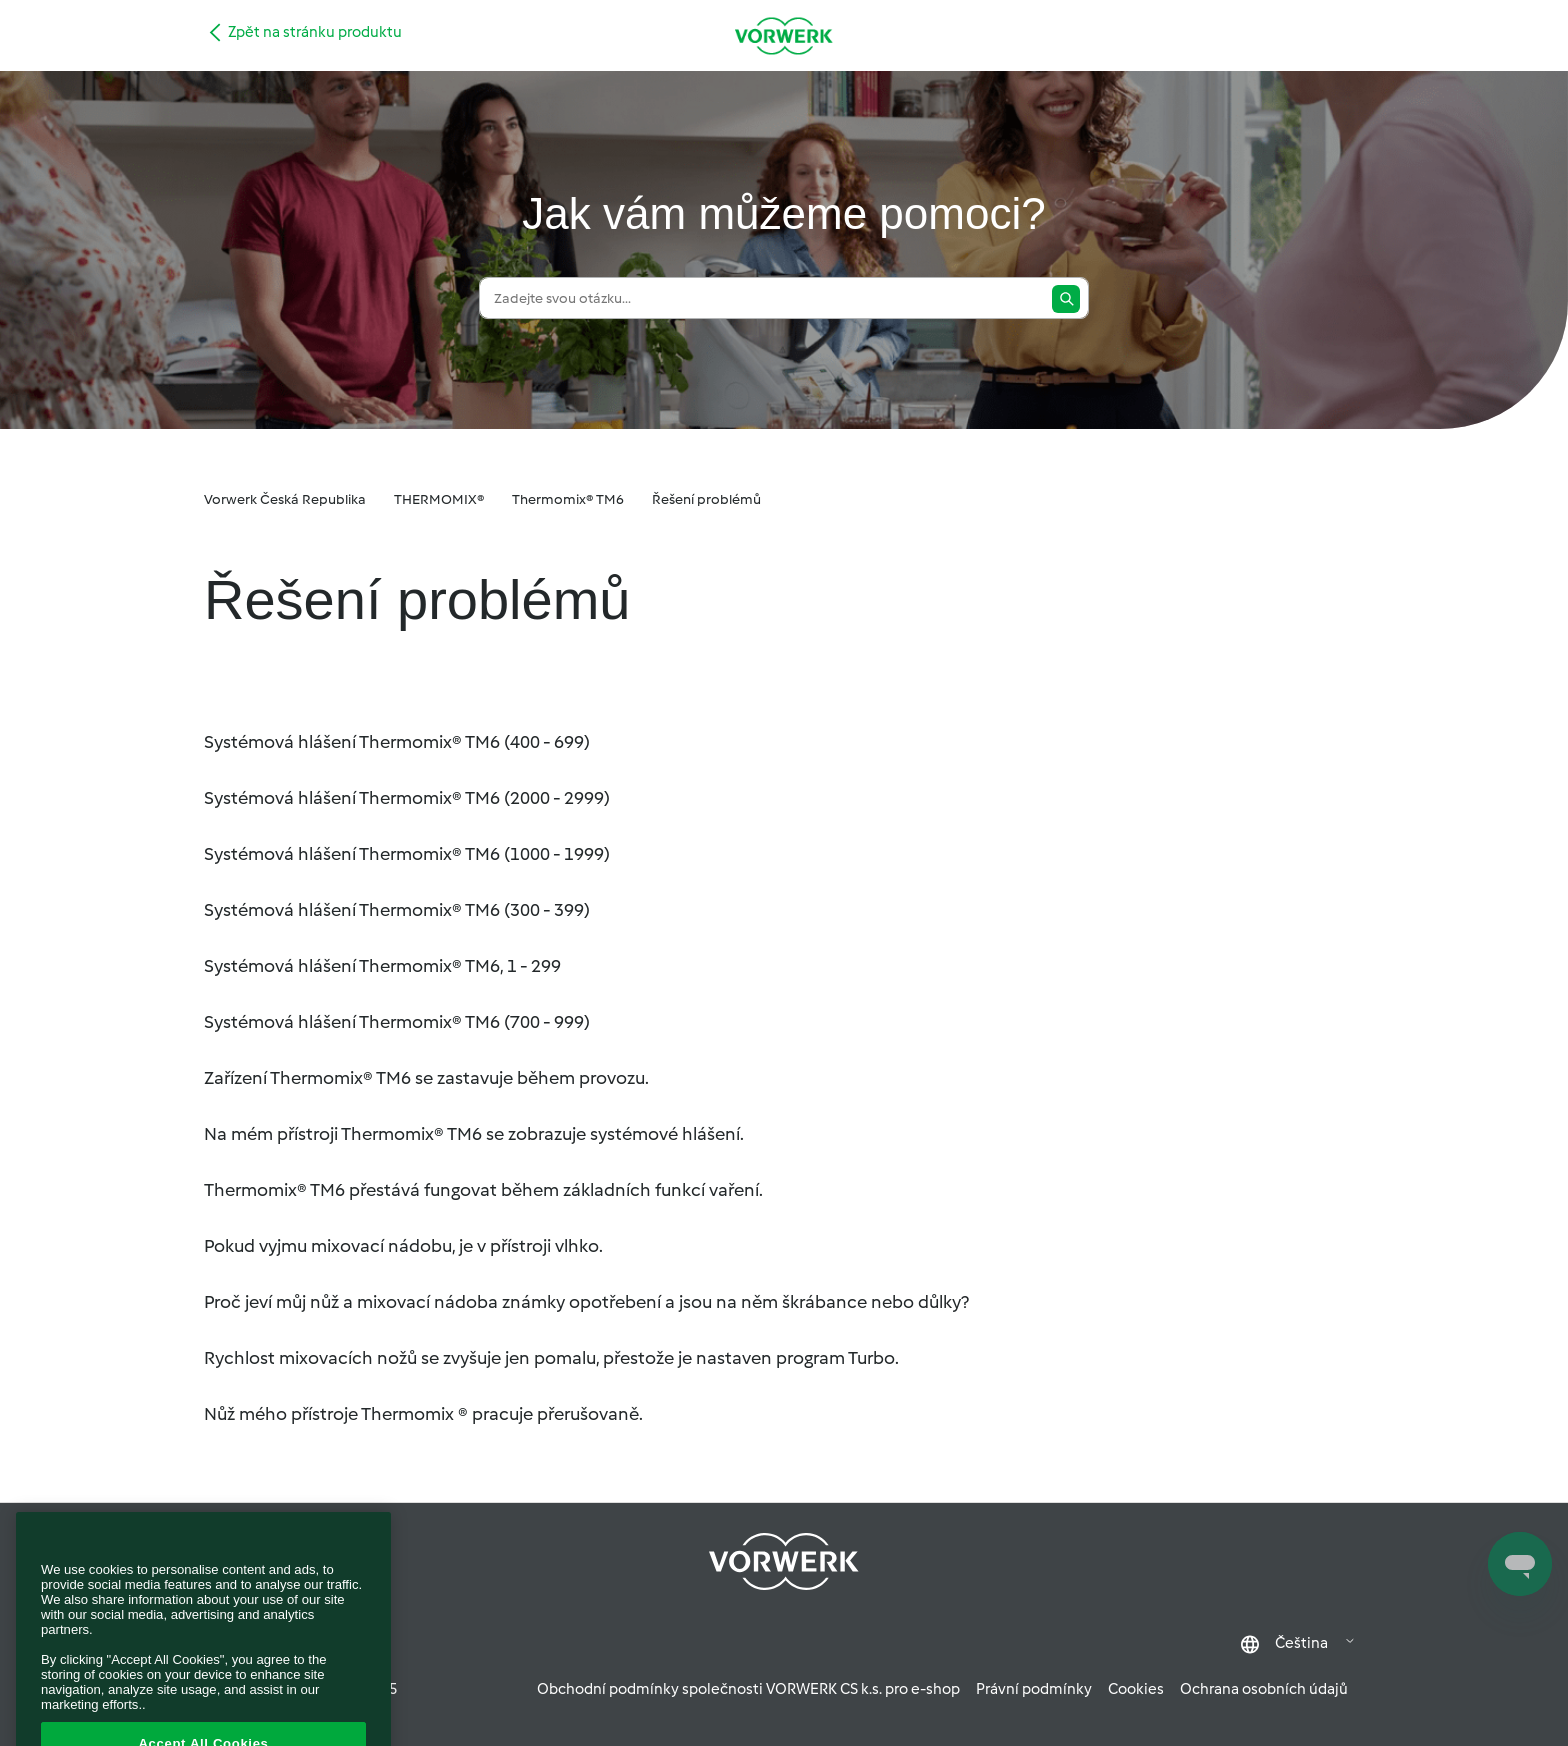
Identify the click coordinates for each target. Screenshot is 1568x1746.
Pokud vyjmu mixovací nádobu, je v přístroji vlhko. (403, 1246)
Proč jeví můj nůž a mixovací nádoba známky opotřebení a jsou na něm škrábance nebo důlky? (586, 1302)
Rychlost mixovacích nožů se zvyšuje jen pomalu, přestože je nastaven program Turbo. (551, 1358)
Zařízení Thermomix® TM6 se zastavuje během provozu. (426, 1078)
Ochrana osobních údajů (1264, 1689)
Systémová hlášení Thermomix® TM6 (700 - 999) (397, 1022)
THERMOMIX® (439, 499)
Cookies (1136, 1689)
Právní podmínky (1034, 1689)
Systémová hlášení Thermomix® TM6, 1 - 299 (382, 966)
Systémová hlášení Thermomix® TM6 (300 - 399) (397, 910)
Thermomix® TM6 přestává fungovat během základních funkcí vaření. (483, 1190)
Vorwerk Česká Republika (285, 499)
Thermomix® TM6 (568, 499)
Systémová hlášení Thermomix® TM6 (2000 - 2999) (407, 798)
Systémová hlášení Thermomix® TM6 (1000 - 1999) (407, 854)
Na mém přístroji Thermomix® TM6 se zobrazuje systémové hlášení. (474, 1134)
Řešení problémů (706, 499)
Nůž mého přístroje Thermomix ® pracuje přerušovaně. (423, 1414)
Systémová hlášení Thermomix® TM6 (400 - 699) (397, 742)
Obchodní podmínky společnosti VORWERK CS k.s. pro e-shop (748, 1689)
